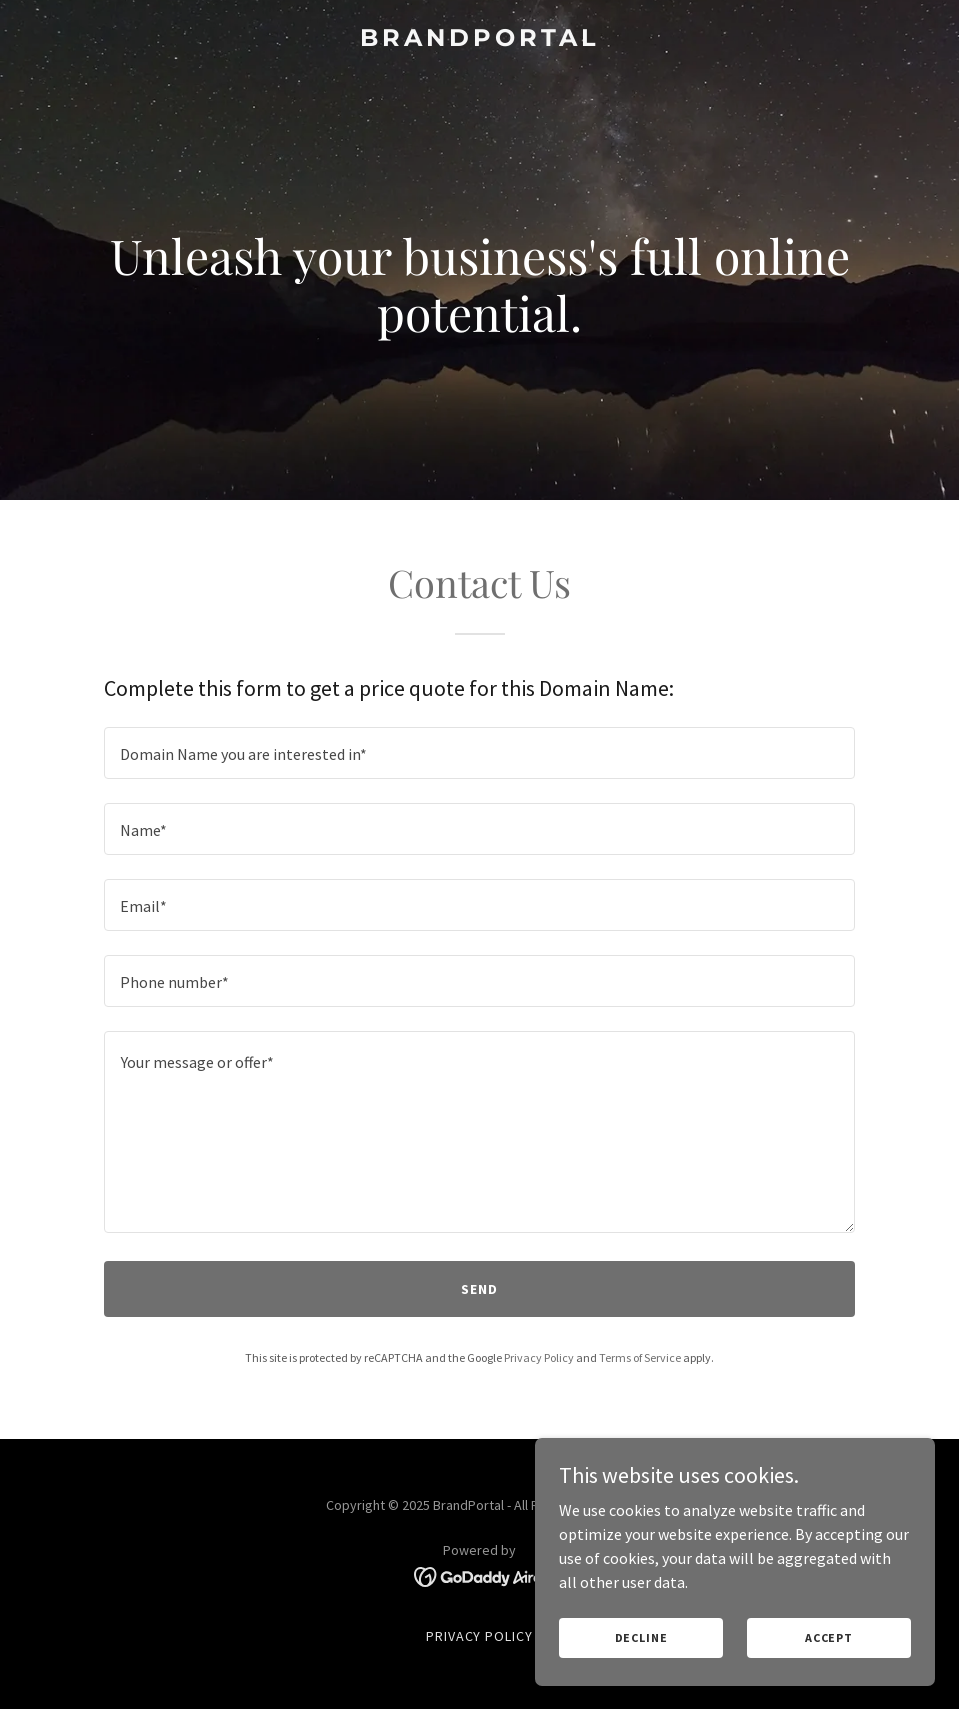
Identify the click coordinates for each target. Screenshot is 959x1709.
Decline (641, 1637)
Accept (829, 1637)
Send (479, 1289)
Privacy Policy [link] (539, 1357)
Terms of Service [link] (640, 1357)
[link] (480, 40)
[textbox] (479, 753)
